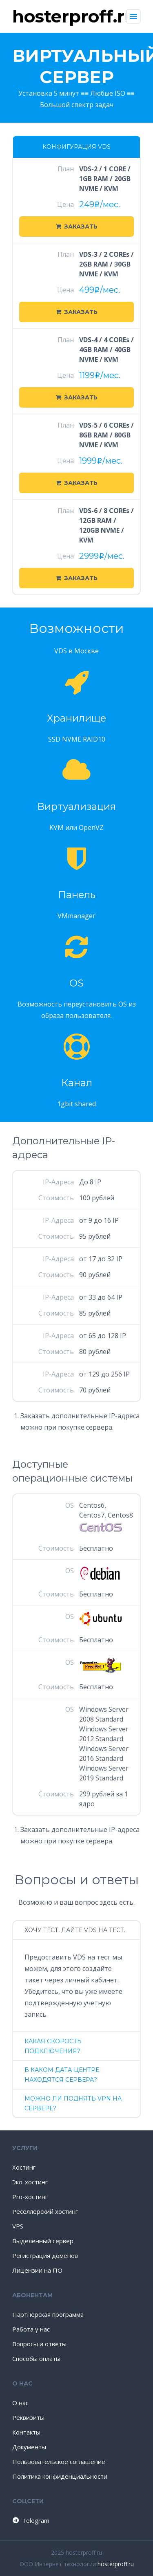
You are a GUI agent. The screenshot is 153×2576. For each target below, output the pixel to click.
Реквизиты (28, 2417)
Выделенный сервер (42, 2241)
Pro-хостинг (30, 2197)
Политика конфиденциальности (59, 2476)
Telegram (30, 2520)
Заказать (77, 226)
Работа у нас (31, 2329)
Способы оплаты (36, 2358)
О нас (20, 2403)
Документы (29, 2447)
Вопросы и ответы (39, 2344)
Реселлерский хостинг (45, 2211)
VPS (17, 2226)
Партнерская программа (48, 2314)
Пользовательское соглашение (58, 2461)
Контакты (26, 2432)
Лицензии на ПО (37, 2270)
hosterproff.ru (116, 2564)
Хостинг (23, 2167)
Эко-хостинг (30, 2182)
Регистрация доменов (45, 2255)
